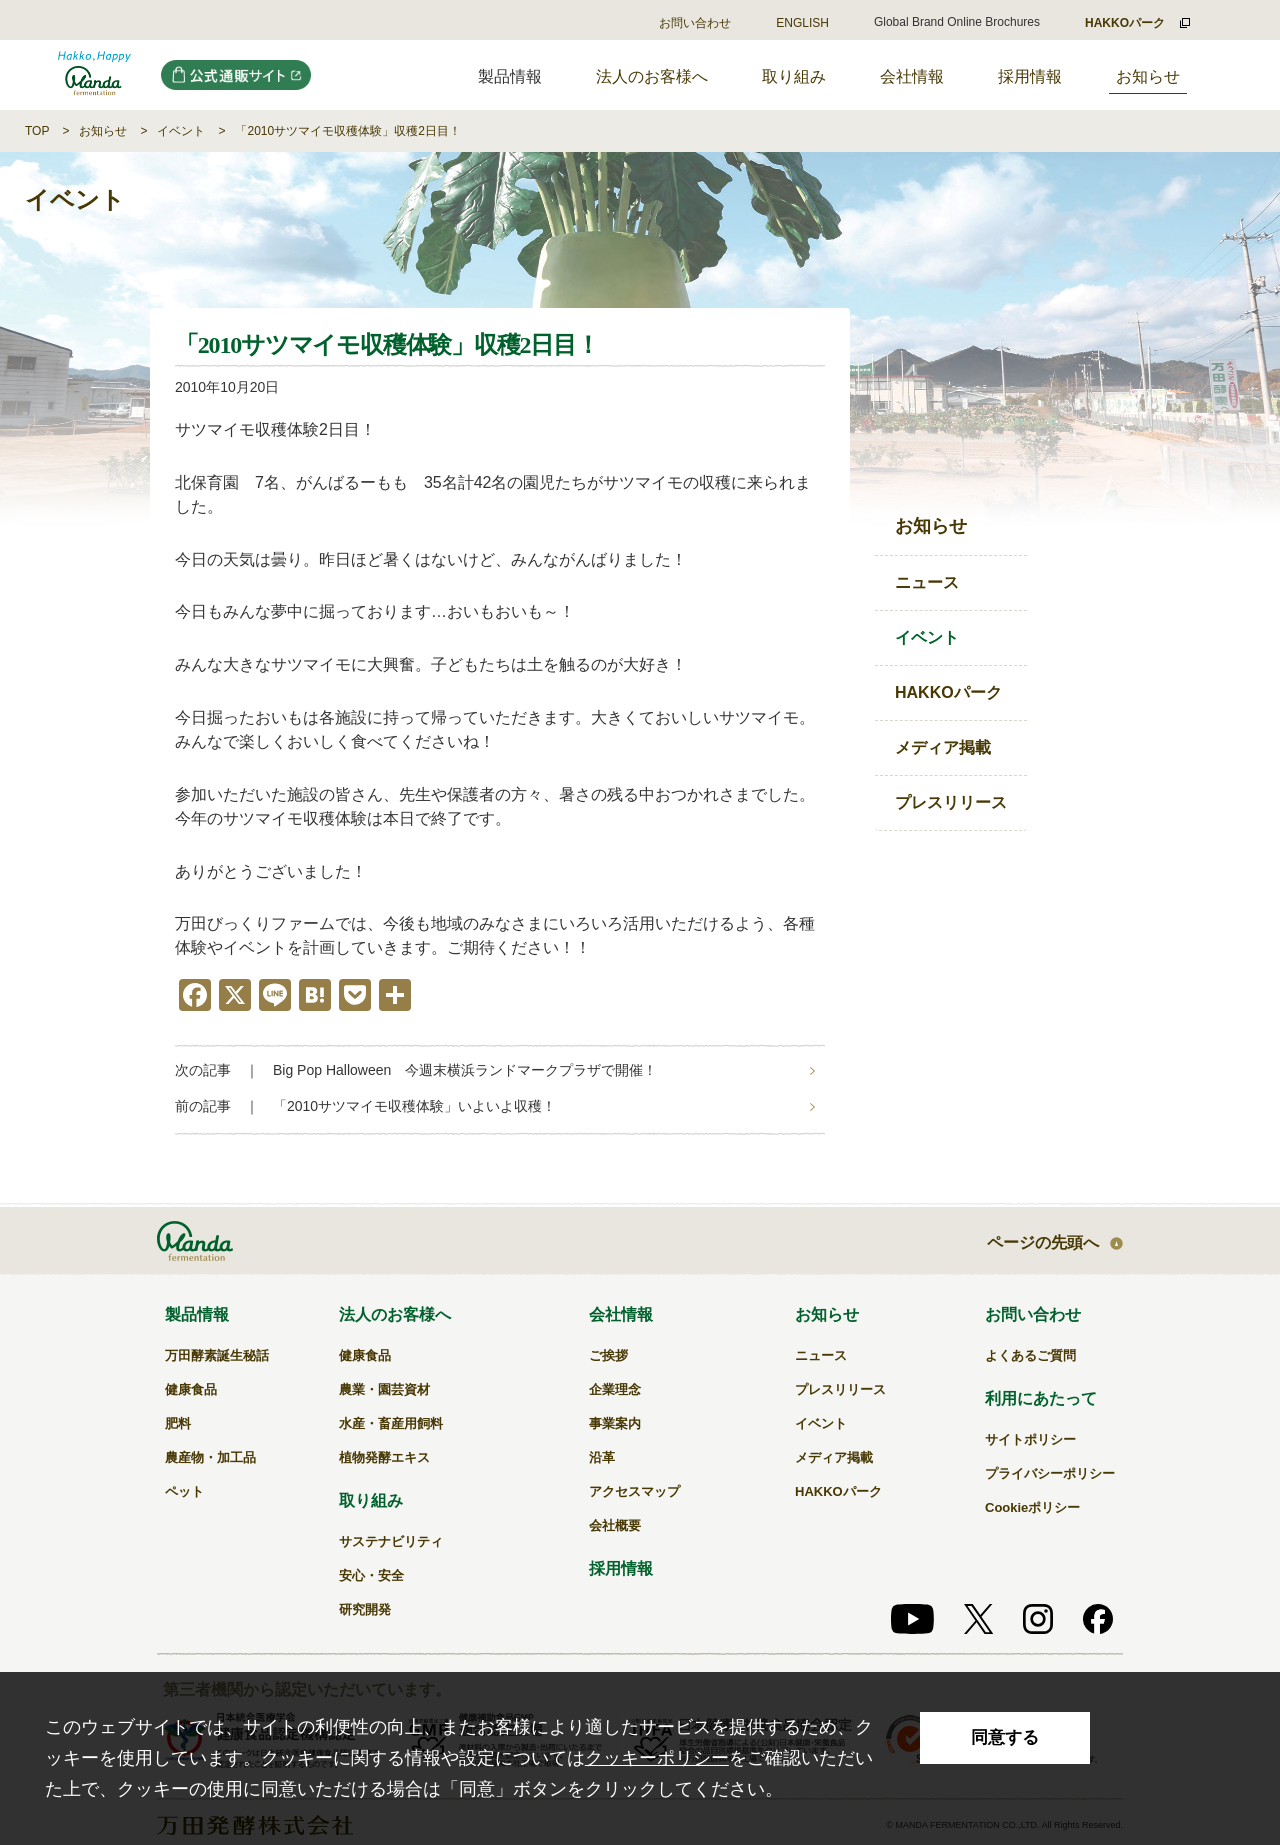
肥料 (178, 1423)
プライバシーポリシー (1050, 1473)
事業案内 (615, 1423)
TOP (37, 131)
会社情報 (912, 76)
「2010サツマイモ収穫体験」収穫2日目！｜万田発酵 (94, 75)
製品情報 (197, 1314)
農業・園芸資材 (384, 1389)
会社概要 (615, 1525)
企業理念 (615, 1389)
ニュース (927, 582)
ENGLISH (802, 23)
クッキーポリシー (657, 1758)
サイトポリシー (1030, 1439)
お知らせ (1148, 76)
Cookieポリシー (1032, 1507)
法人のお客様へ (652, 76)
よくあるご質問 (1030, 1355)
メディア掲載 (943, 747)
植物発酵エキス (384, 1457)
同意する (1005, 1737)
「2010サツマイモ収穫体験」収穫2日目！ (347, 131)
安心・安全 (371, 1575)
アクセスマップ (634, 1491)
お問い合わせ (695, 23)
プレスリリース (951, 802)
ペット (184, 1491)
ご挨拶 (608, 1355)
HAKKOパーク (948, 692)
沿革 (602, 1457)
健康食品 (191, 1389)
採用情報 (1030, 76)
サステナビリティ (391, 1541)
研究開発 (365, 1609)
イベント (181, 131)
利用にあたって (1041, 1398)
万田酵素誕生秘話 (217, 1355)
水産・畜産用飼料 (391, 1423)
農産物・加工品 (210, 1457)
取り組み (794, 76)
